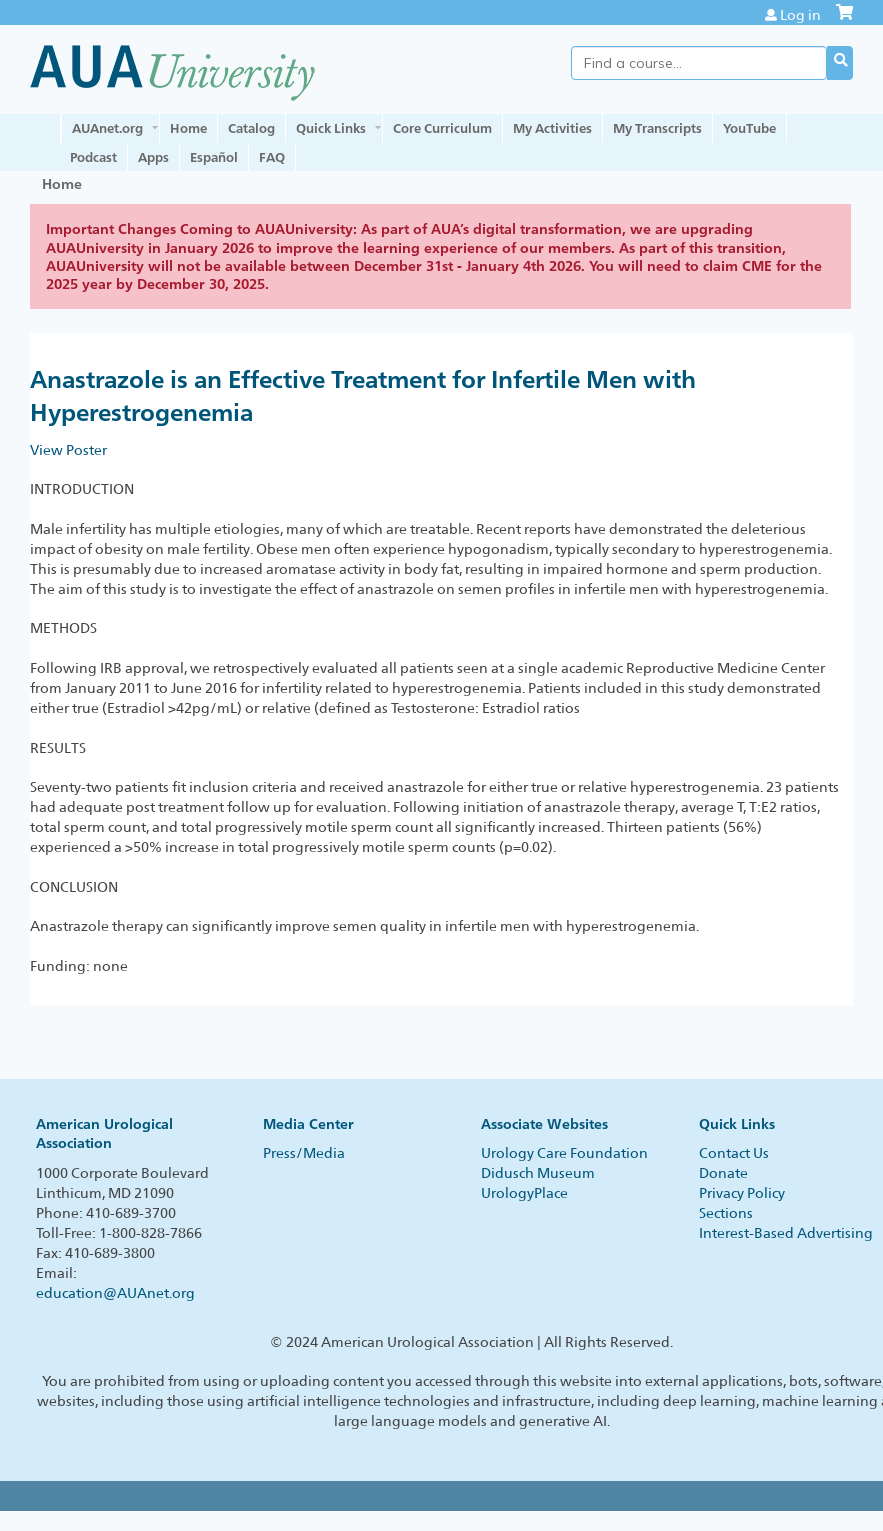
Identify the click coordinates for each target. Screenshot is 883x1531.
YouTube (749, 128)
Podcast (93, 157)
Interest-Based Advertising (786, 1233)
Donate (723, 1173)
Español (214, 157)
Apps (153, 157)
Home (188, 128)
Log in (800, 15)
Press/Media (304, 1153)
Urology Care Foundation (564, 1153)
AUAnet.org (107, 128)
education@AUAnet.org (115, 1293)
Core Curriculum (442, 128)
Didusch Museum (538, 1173)
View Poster (68, 450)
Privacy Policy (742, 1193)
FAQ (272, 157)
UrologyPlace (524, 1193)
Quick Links (331, 128)
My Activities (552, 128)
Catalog (251, 128)
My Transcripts (657, 128)
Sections (726, 1213)
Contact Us (734, 1153)
